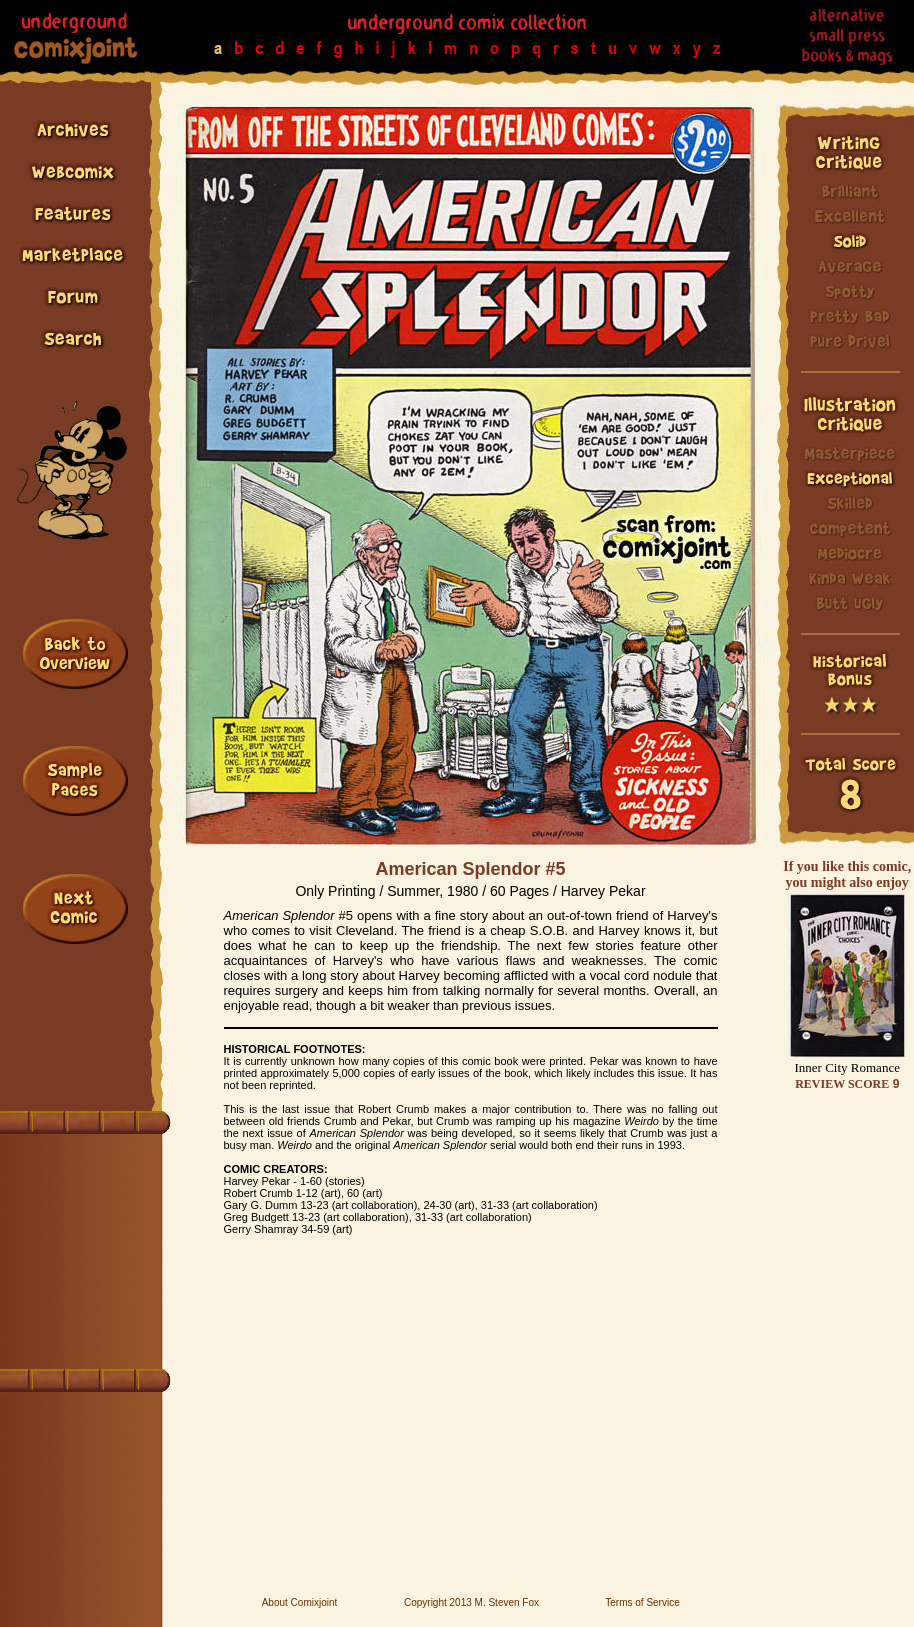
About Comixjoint (300, 1602)
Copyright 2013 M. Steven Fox (471, 1602)
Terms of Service (642, 1602)
